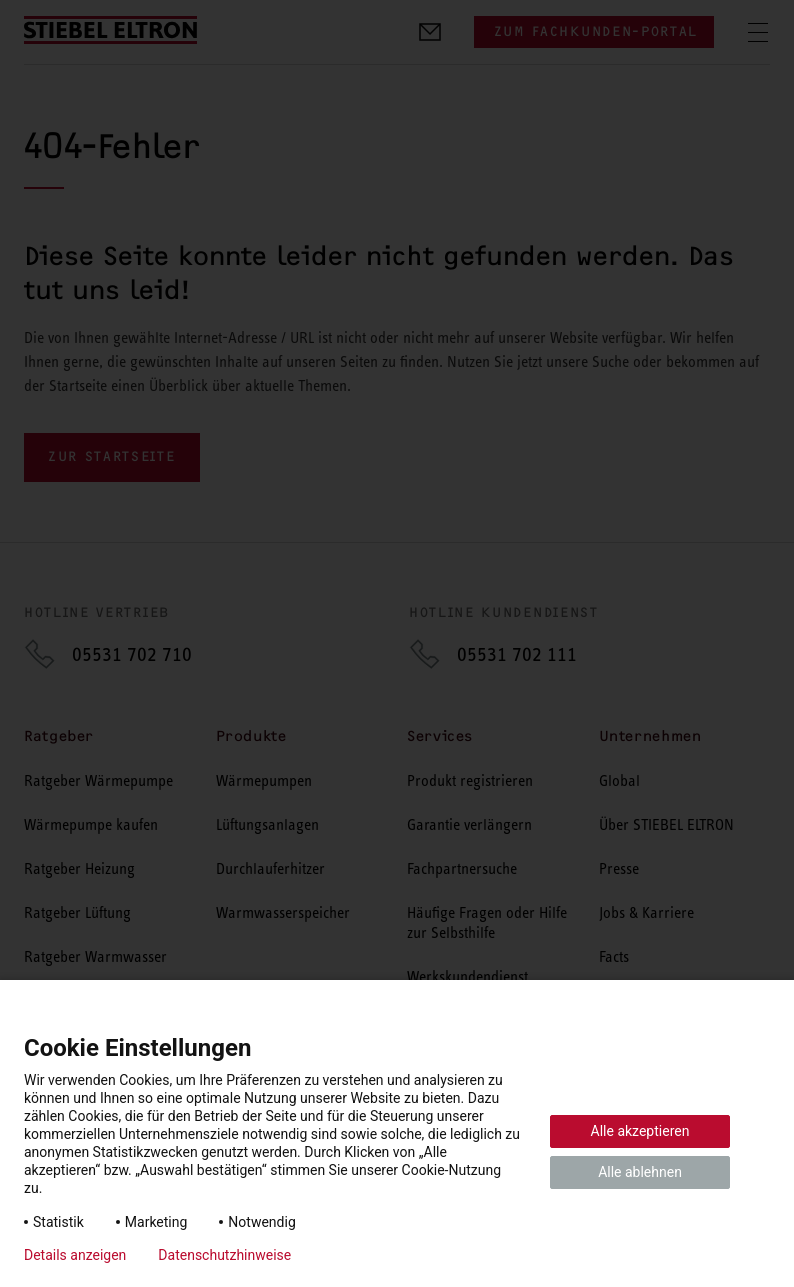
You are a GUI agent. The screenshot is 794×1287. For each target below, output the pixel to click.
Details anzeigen (75, 1255)
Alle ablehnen (640, 1172)
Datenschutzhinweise (224, 1255)
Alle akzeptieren (640, 1131)
